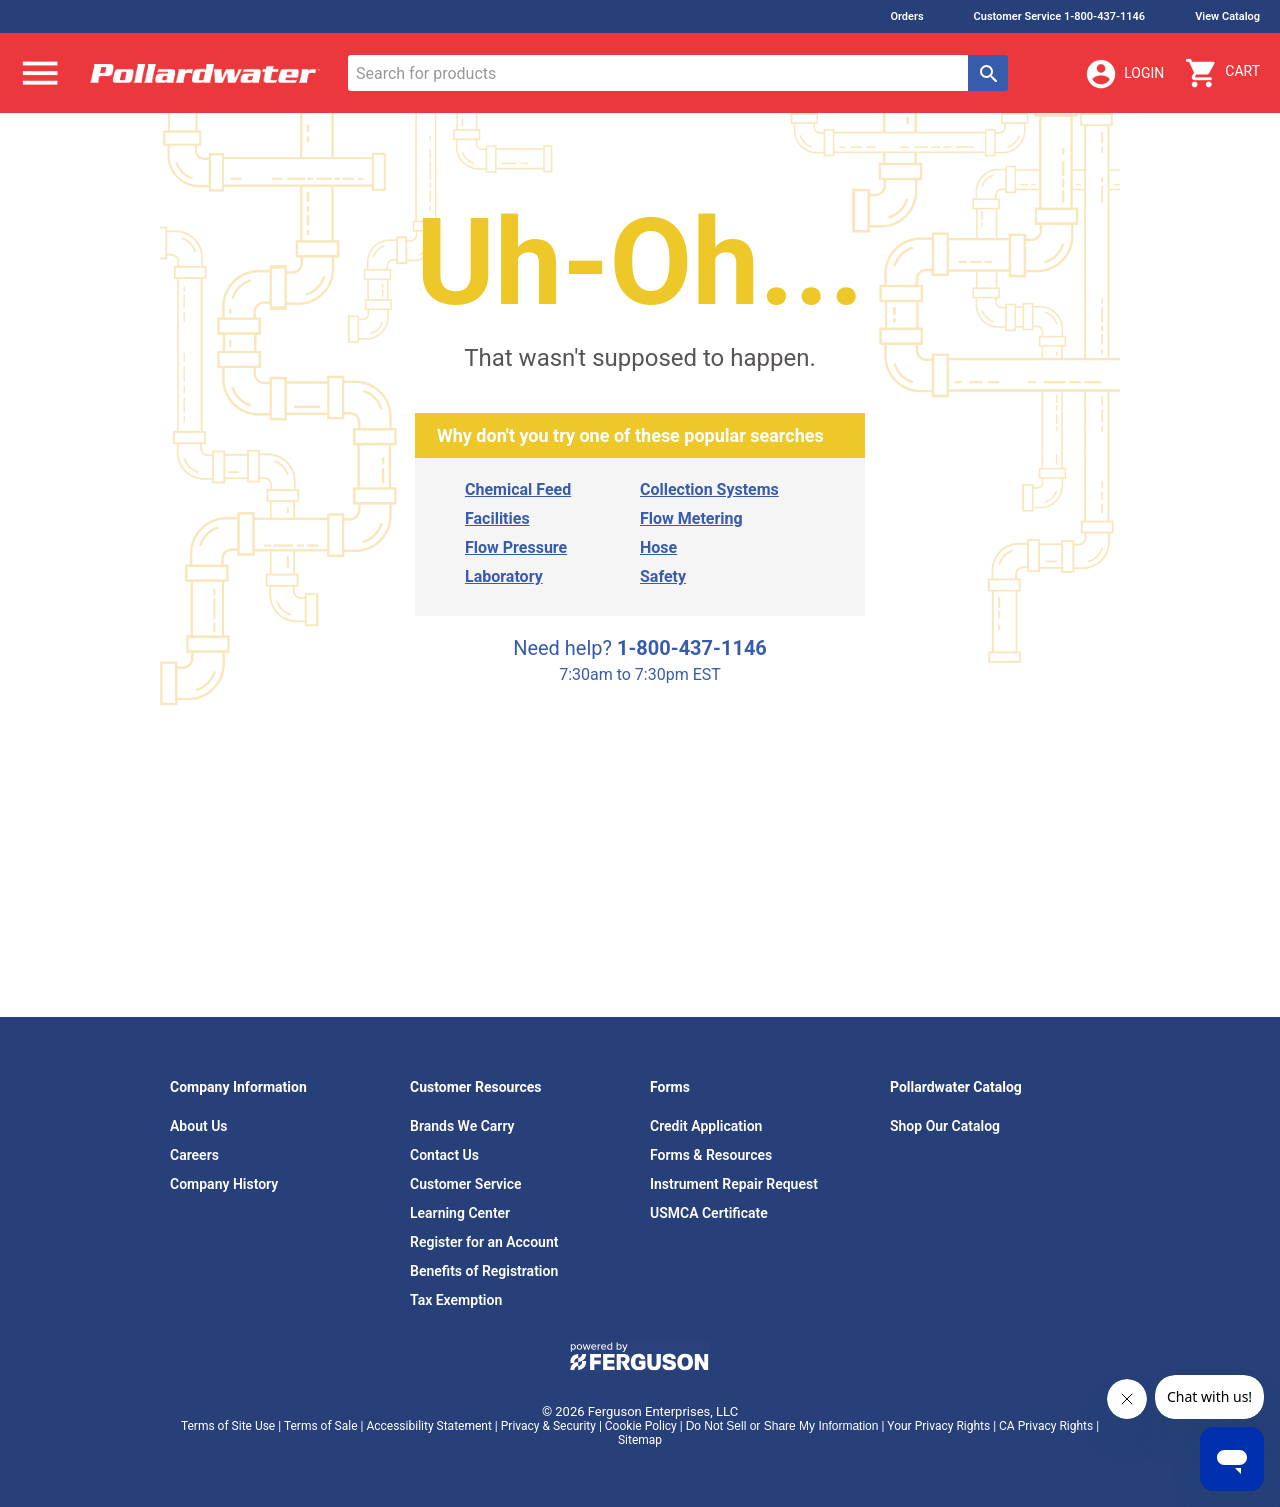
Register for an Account (484, 1242)
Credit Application (706, 1126)
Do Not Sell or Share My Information (782, 1426)
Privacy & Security (548, 1426)
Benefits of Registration (484, 1271)
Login (1124, 74)
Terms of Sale (321, 1426)
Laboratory (504, 576)
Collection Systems (709, 489)
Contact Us (444, 1155)
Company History (224, 1184)
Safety (663, 576)
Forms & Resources (711, 1155)
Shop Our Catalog (945, 1126)
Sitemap (640, 1440)
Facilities (497, 518)
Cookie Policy (641, 1426)
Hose (658, 547)
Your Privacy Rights (938, 1426)
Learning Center (460, 1213)
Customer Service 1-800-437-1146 (1060, 16)
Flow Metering (691, 518)
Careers (194, 1155)
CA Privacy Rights (1046, 1426)
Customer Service (466, 1184)
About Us (199, 1126)
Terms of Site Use (228, 1426)
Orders (906, 16)
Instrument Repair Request (734, 1184)
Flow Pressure (516, 547)
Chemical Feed (518, 489)
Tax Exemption (456, 1300)
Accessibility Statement (428, 1426)
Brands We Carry (462, 1126)
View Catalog (1227, 16)
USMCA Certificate (709, 1213)
